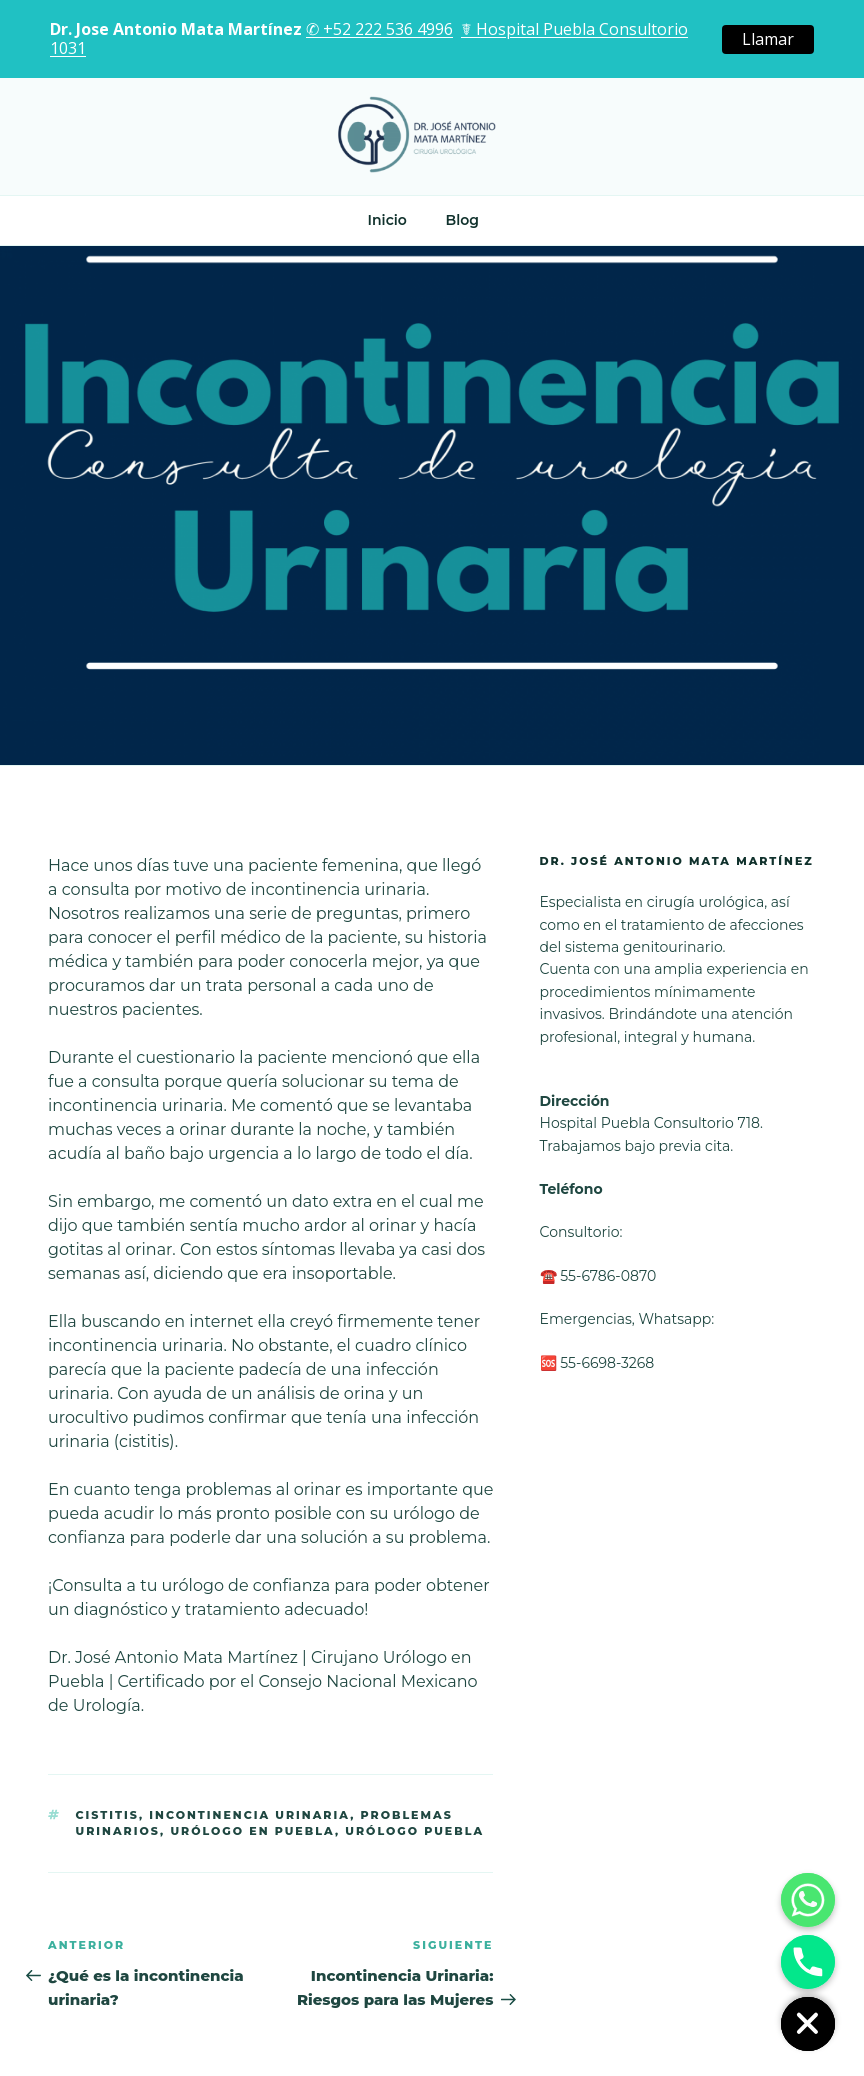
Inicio (387, 220)
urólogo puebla (414, 1831)
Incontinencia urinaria (249, 1815)
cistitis (108, 1815)
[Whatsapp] (808, 1900)
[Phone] (808, 1962)
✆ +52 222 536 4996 (379, 29)
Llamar (768, 39)
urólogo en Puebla (252, 1831)
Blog (461, 220)
